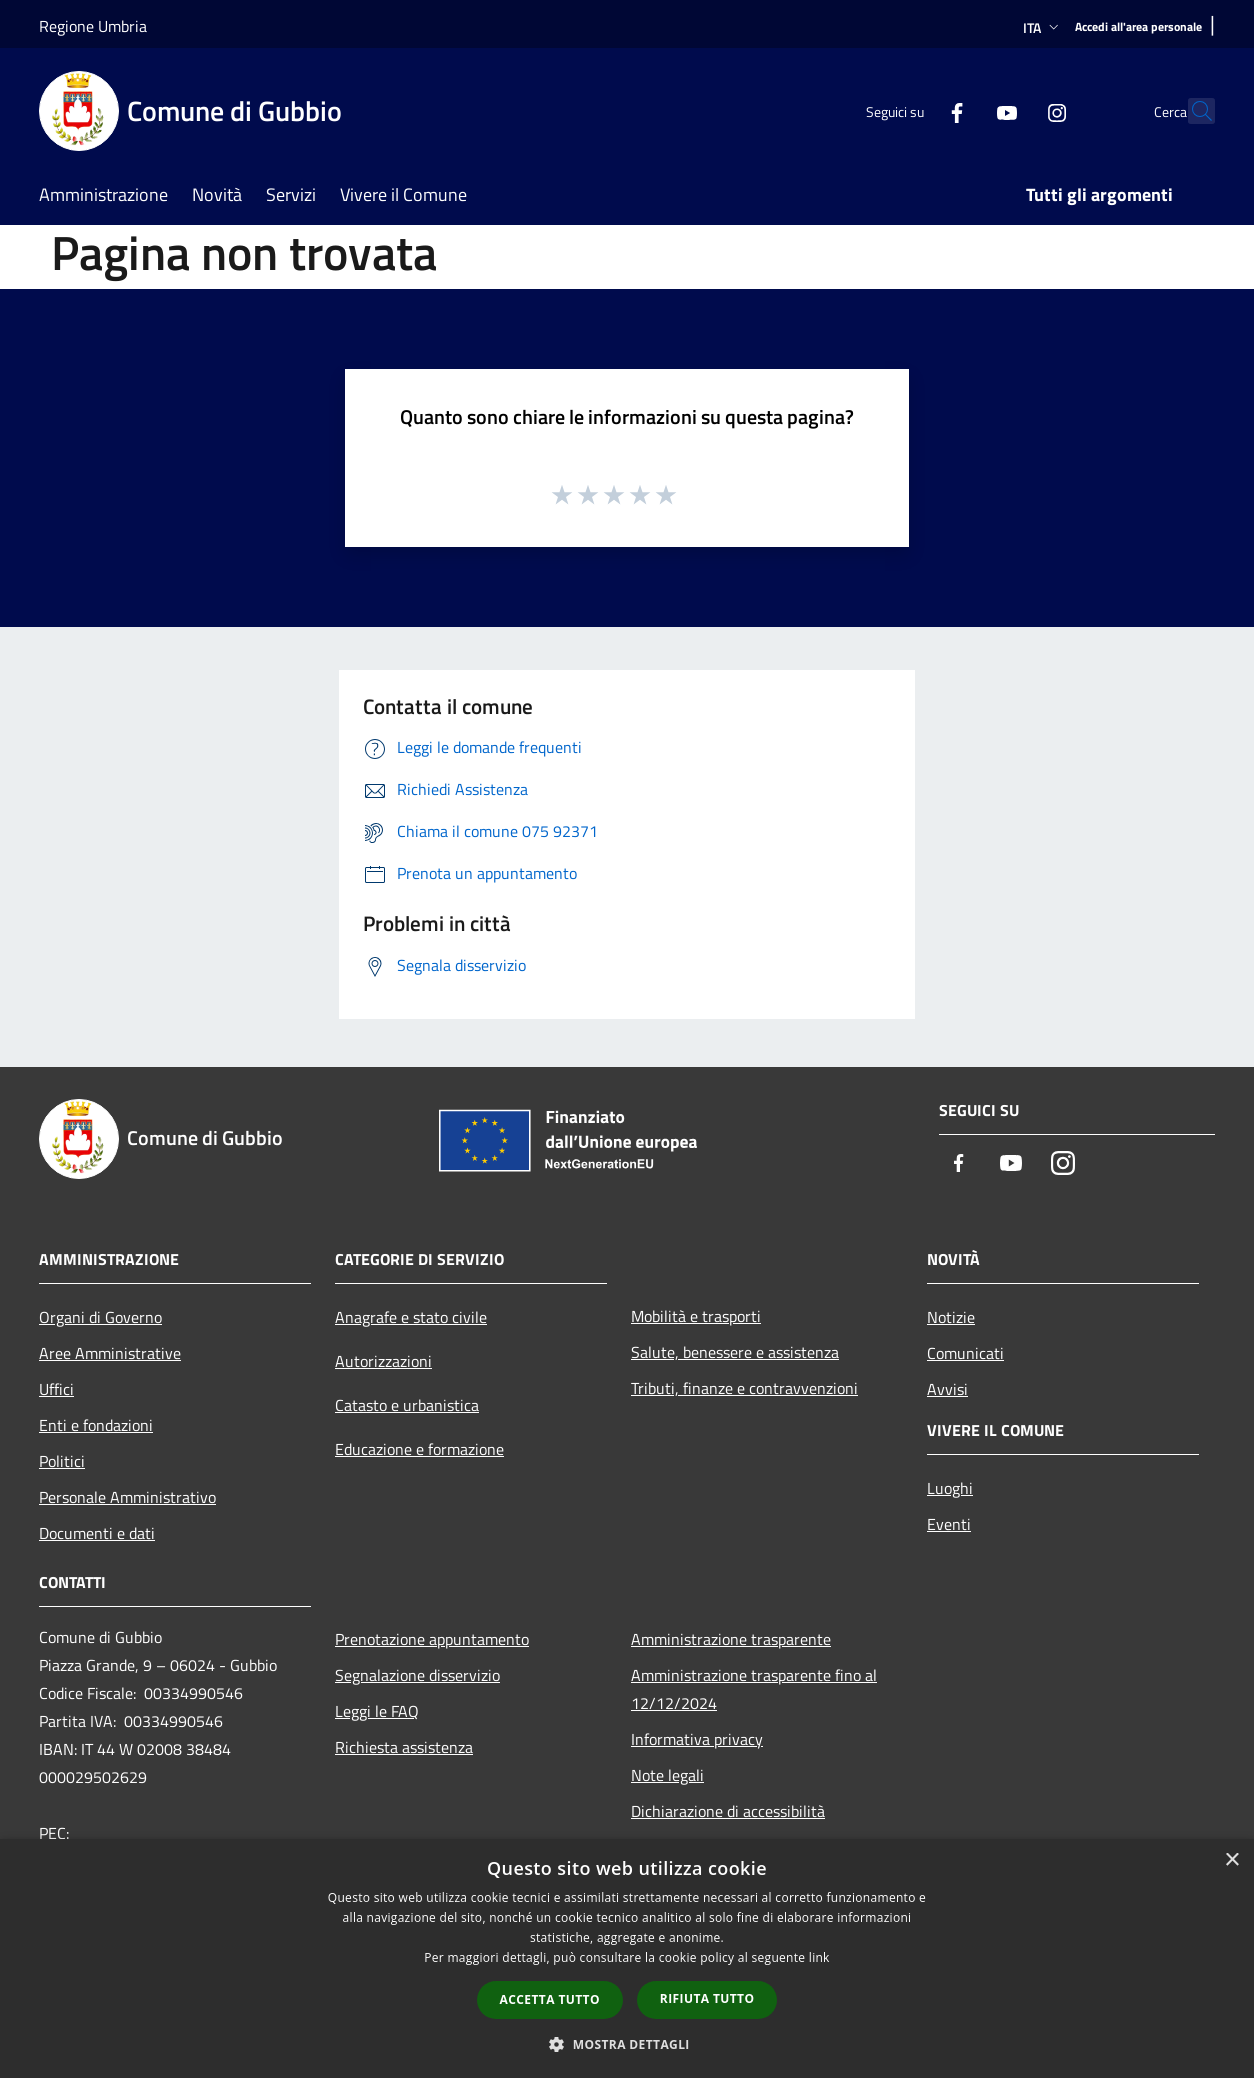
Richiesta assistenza (404, 1747)
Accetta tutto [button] (550, 1999)
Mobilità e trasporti (696, 1316)
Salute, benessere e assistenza (735, 1352)
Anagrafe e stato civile (411, 1317)
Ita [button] (1043, 27)
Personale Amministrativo (127, 1497)
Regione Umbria (93, 26)
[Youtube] (963, 110)
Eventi (949, 1524)
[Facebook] (913, 110)
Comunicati (965, 1353)
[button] (627, 2044)
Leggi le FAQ (377, 1711)
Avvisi (947, 1389)
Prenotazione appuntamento (432, 1639)
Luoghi (950, 1488)
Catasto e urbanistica (407, 1405)
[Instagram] (1013, 110)
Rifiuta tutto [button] (707, 1998)
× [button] (1231, 1860)
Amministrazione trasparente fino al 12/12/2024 (754, 1689)
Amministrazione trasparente (731, 1639)
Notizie (951, 1317)
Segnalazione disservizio (417, 1675)
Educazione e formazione (419, 1449)
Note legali (667, 1775)
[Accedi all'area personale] (1138, 27)
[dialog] (627, 1958)
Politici (62, 1461)
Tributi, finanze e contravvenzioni (744, 1388)
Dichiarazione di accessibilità (728, 1811)
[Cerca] (1191, 111)
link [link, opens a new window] (819, 1957)
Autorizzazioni (383, 1361)
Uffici (56, 1389)
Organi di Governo (100, 1317)
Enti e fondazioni (96, 1425)
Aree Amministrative (110, 1353)
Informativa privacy (697, 1739)
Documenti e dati (97, 1533)
